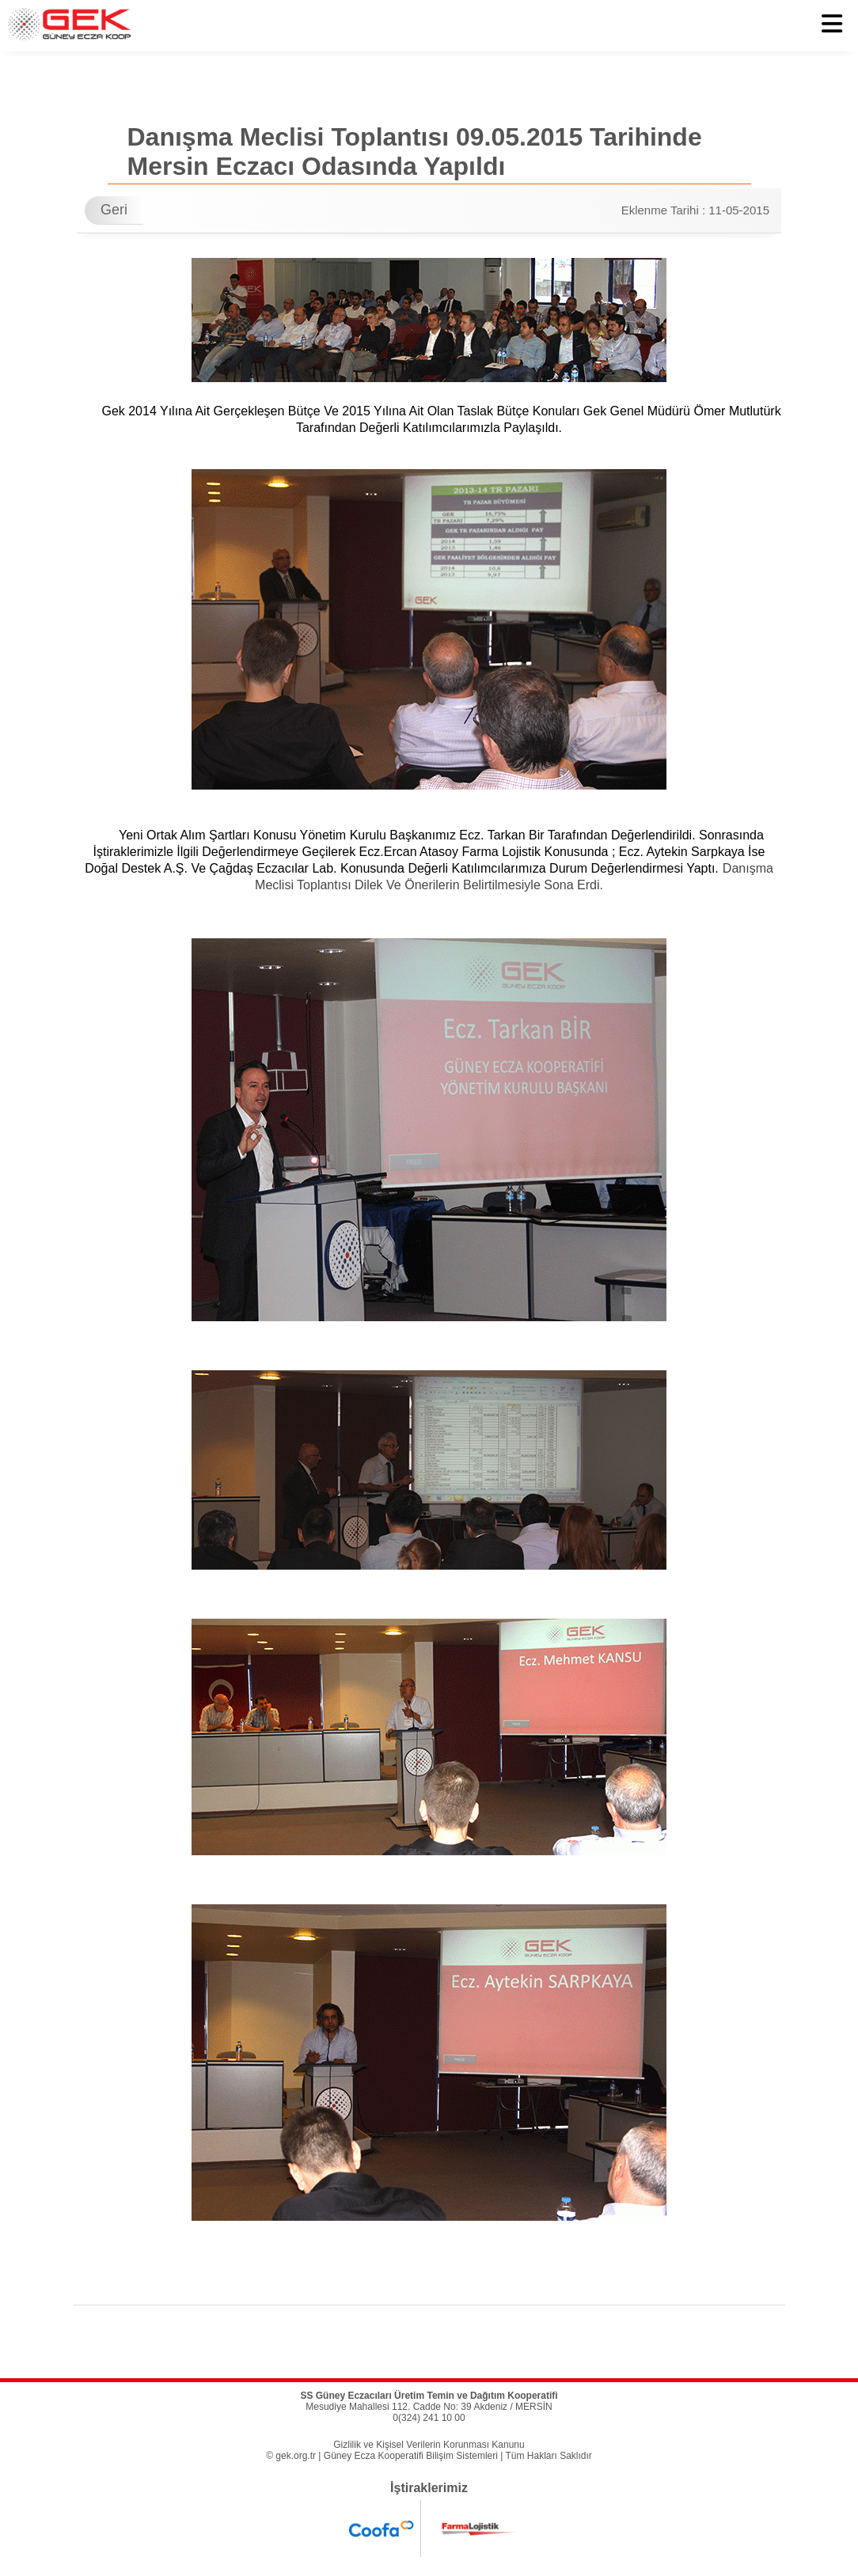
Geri (114, 210)
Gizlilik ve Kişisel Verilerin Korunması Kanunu (428, 2444)
